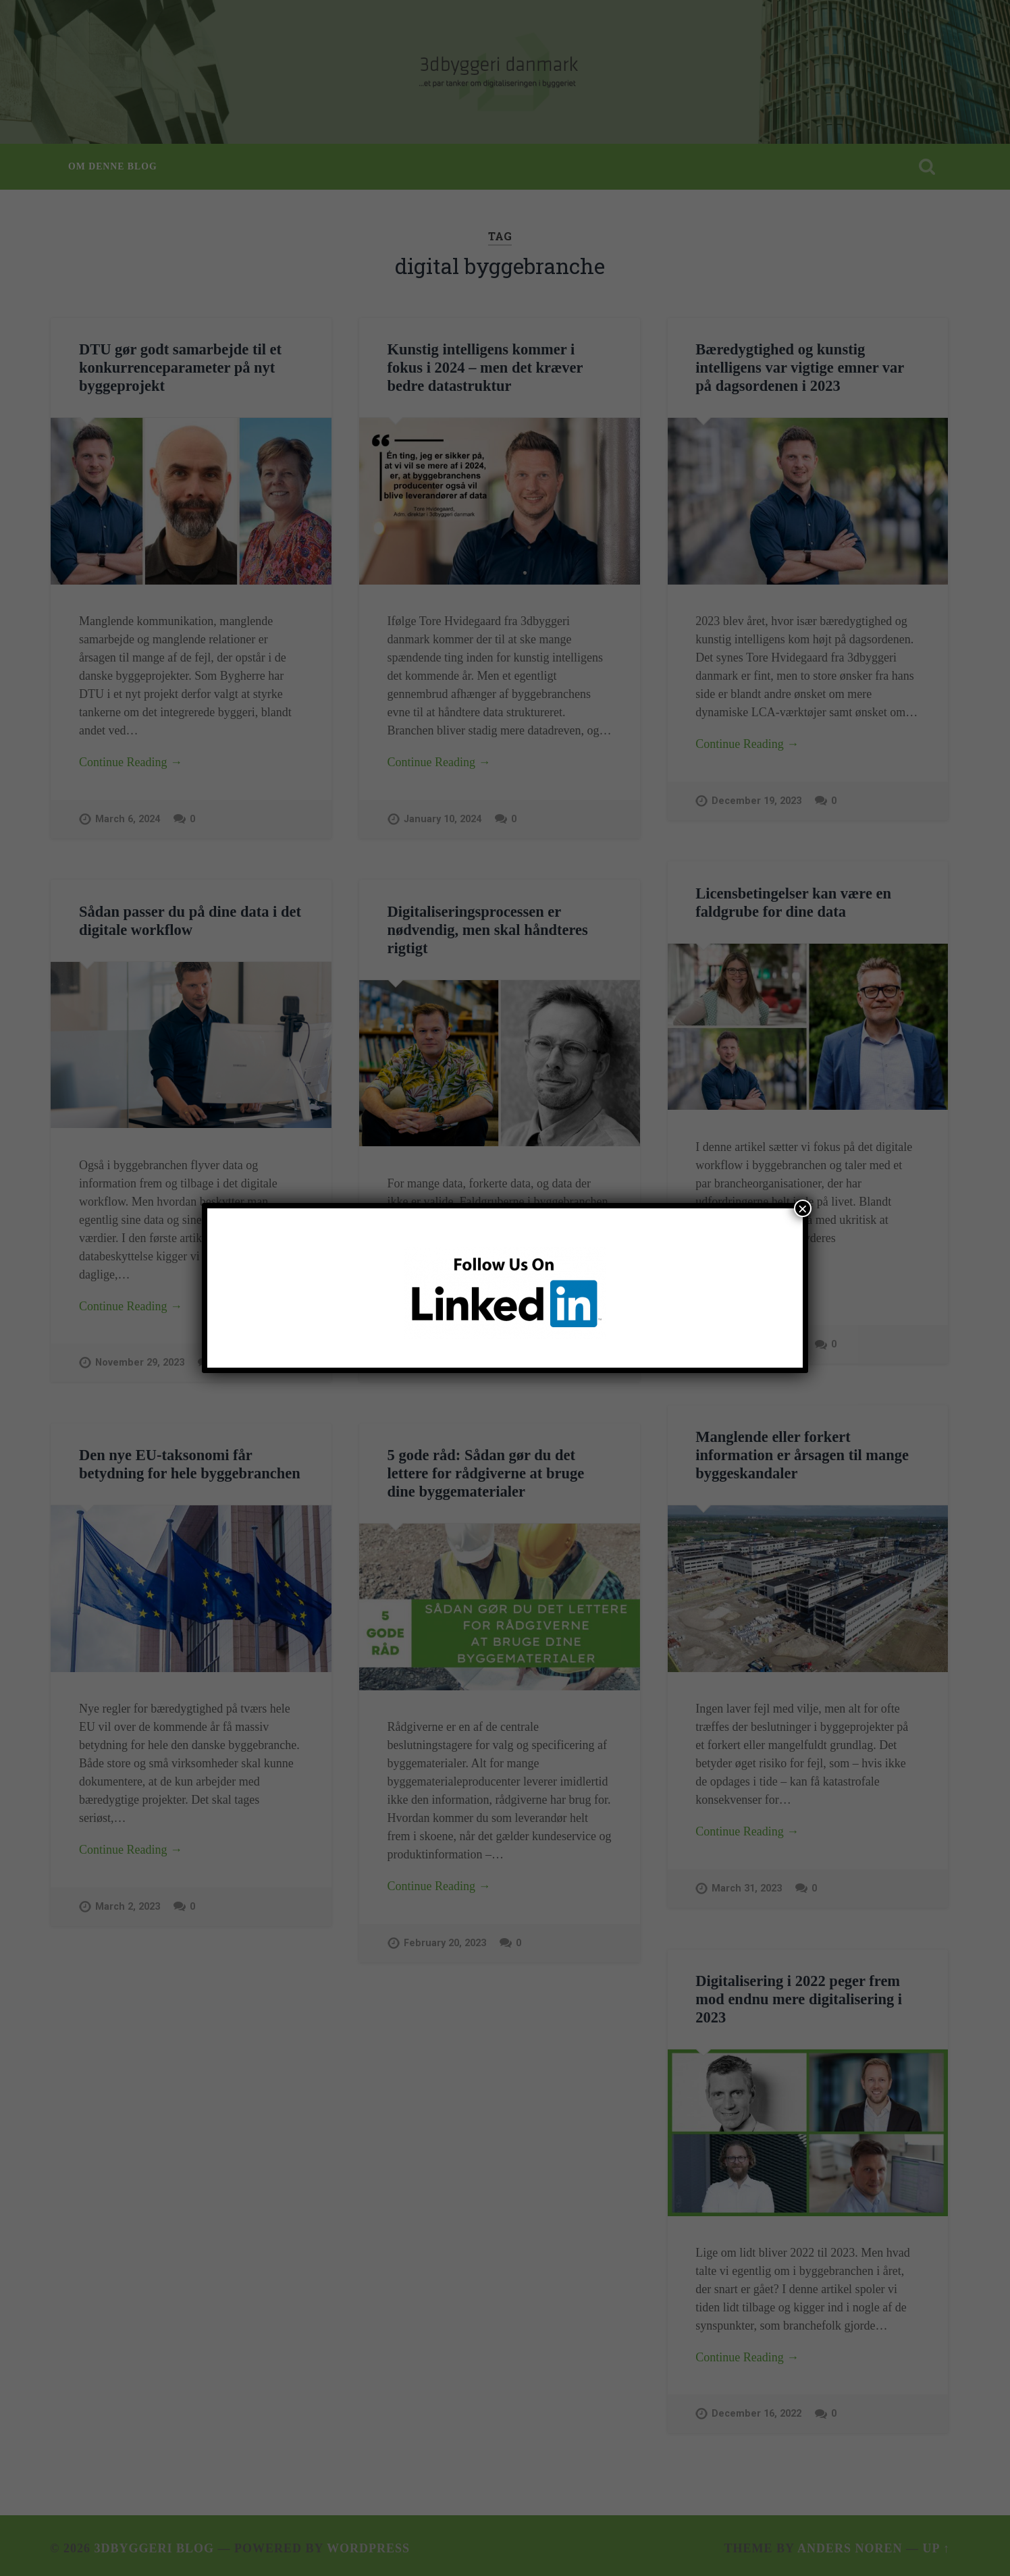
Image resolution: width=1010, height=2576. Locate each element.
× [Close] (802, 1208)
